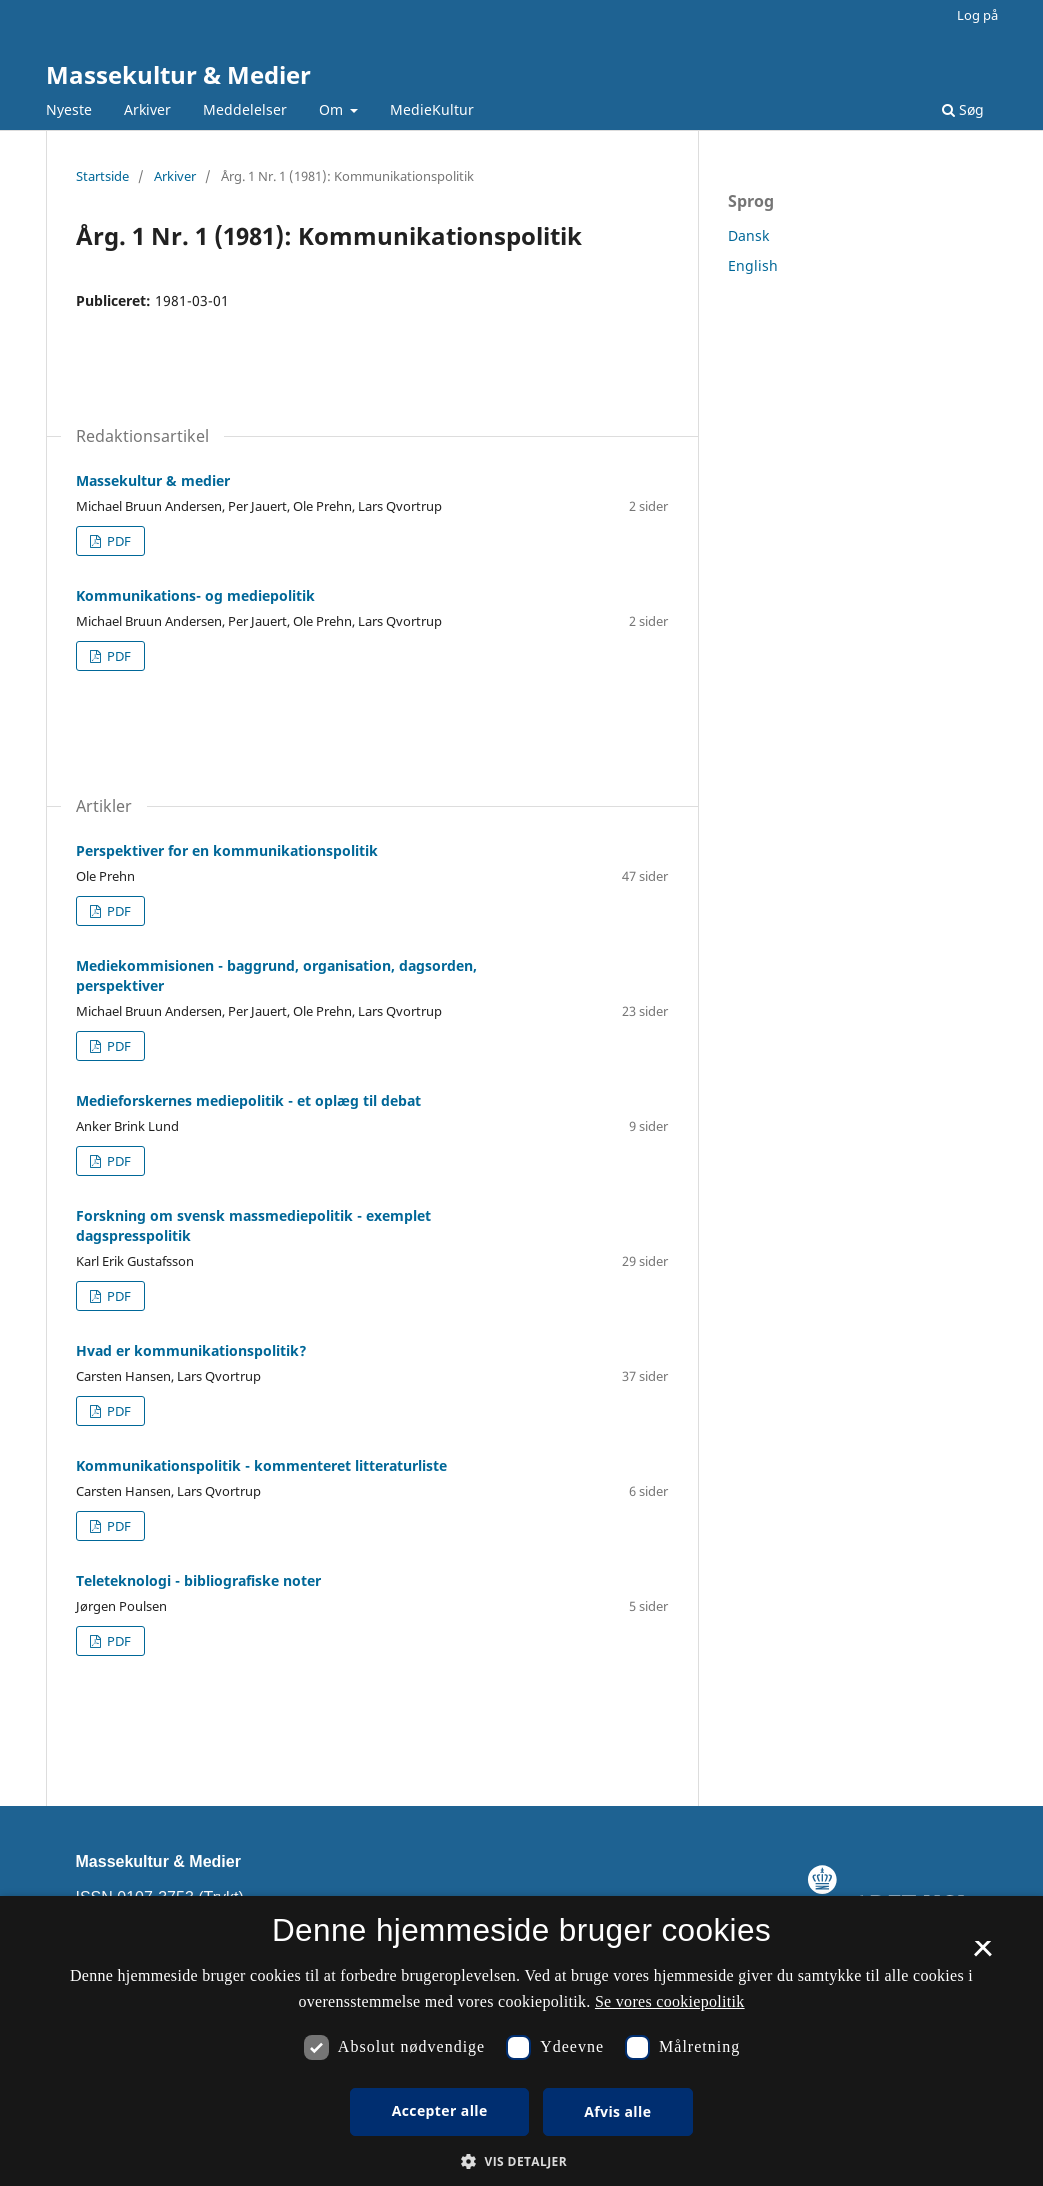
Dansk (748, 235)
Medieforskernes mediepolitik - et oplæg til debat (248, 1100)
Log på (977, 15)
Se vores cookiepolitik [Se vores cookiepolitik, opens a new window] (670, 2001)
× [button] (982, 1955)
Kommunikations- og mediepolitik (195, 595)
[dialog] (521, 2041)
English (753, 265)
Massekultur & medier (153, 480)
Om (333, 109)
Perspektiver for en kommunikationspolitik (227, 850)
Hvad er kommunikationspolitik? (191, 1350)
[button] (521, 2161)
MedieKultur (432, 109)
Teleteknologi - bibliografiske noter (198, 1580)
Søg (963, 109)
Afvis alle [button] (617, 2111)
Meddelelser (245, 109)
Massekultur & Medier (178, 74)
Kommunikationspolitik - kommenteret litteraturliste (261, 1465)
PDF (117, 541)
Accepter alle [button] (440, 2110)
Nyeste (69, 109)
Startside (102, 176)
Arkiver (147, 109)
